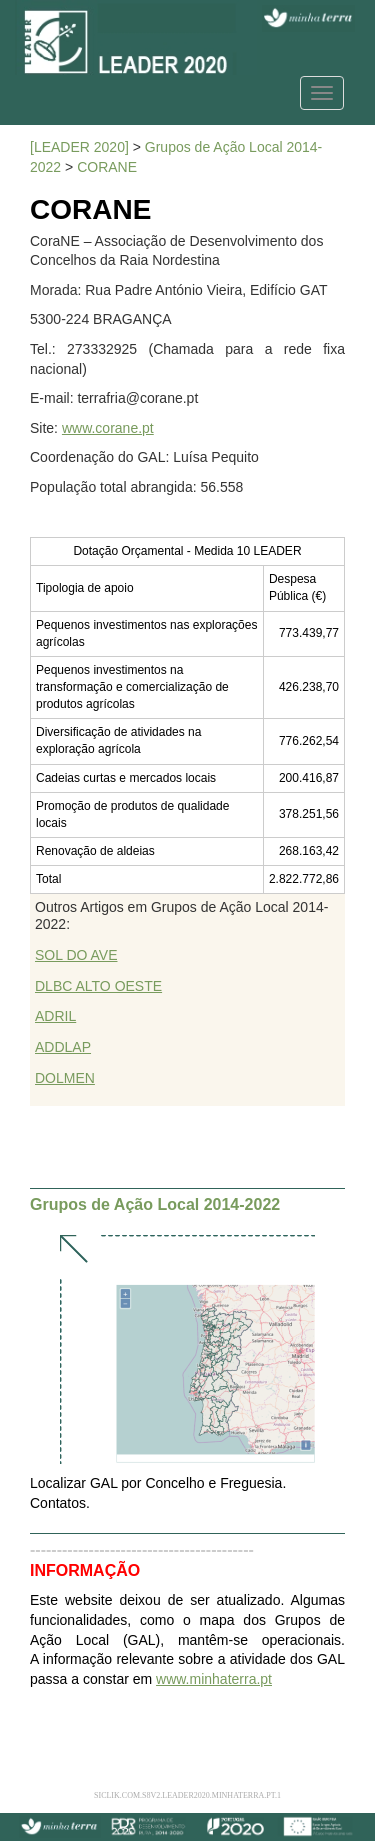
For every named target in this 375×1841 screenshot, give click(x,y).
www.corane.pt (108, 428)
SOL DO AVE (76, 955)
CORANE (107, 167)
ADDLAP (63, 1047)
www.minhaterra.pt (214, 1679)
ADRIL (55, 1016)
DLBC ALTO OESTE (98, 986)
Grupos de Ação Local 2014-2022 (155, 1204)
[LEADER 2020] (79, 147)
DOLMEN (65, 1078)
